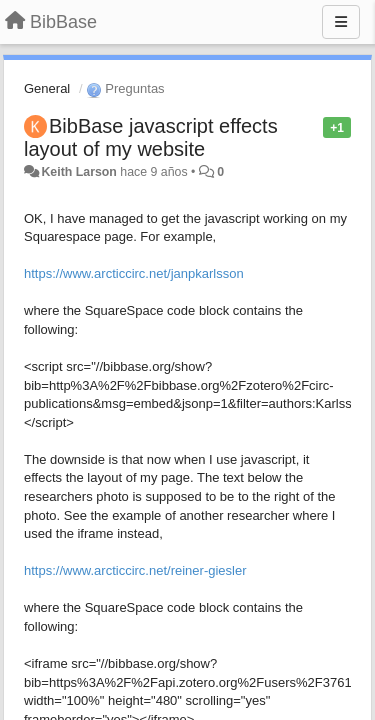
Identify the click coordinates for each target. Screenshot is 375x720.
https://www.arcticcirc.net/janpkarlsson (134, 273)
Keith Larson (78, 172)
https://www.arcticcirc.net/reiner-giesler (135, 570)
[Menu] (341, 22)
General (47, 88)
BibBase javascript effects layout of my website (151, 137)
